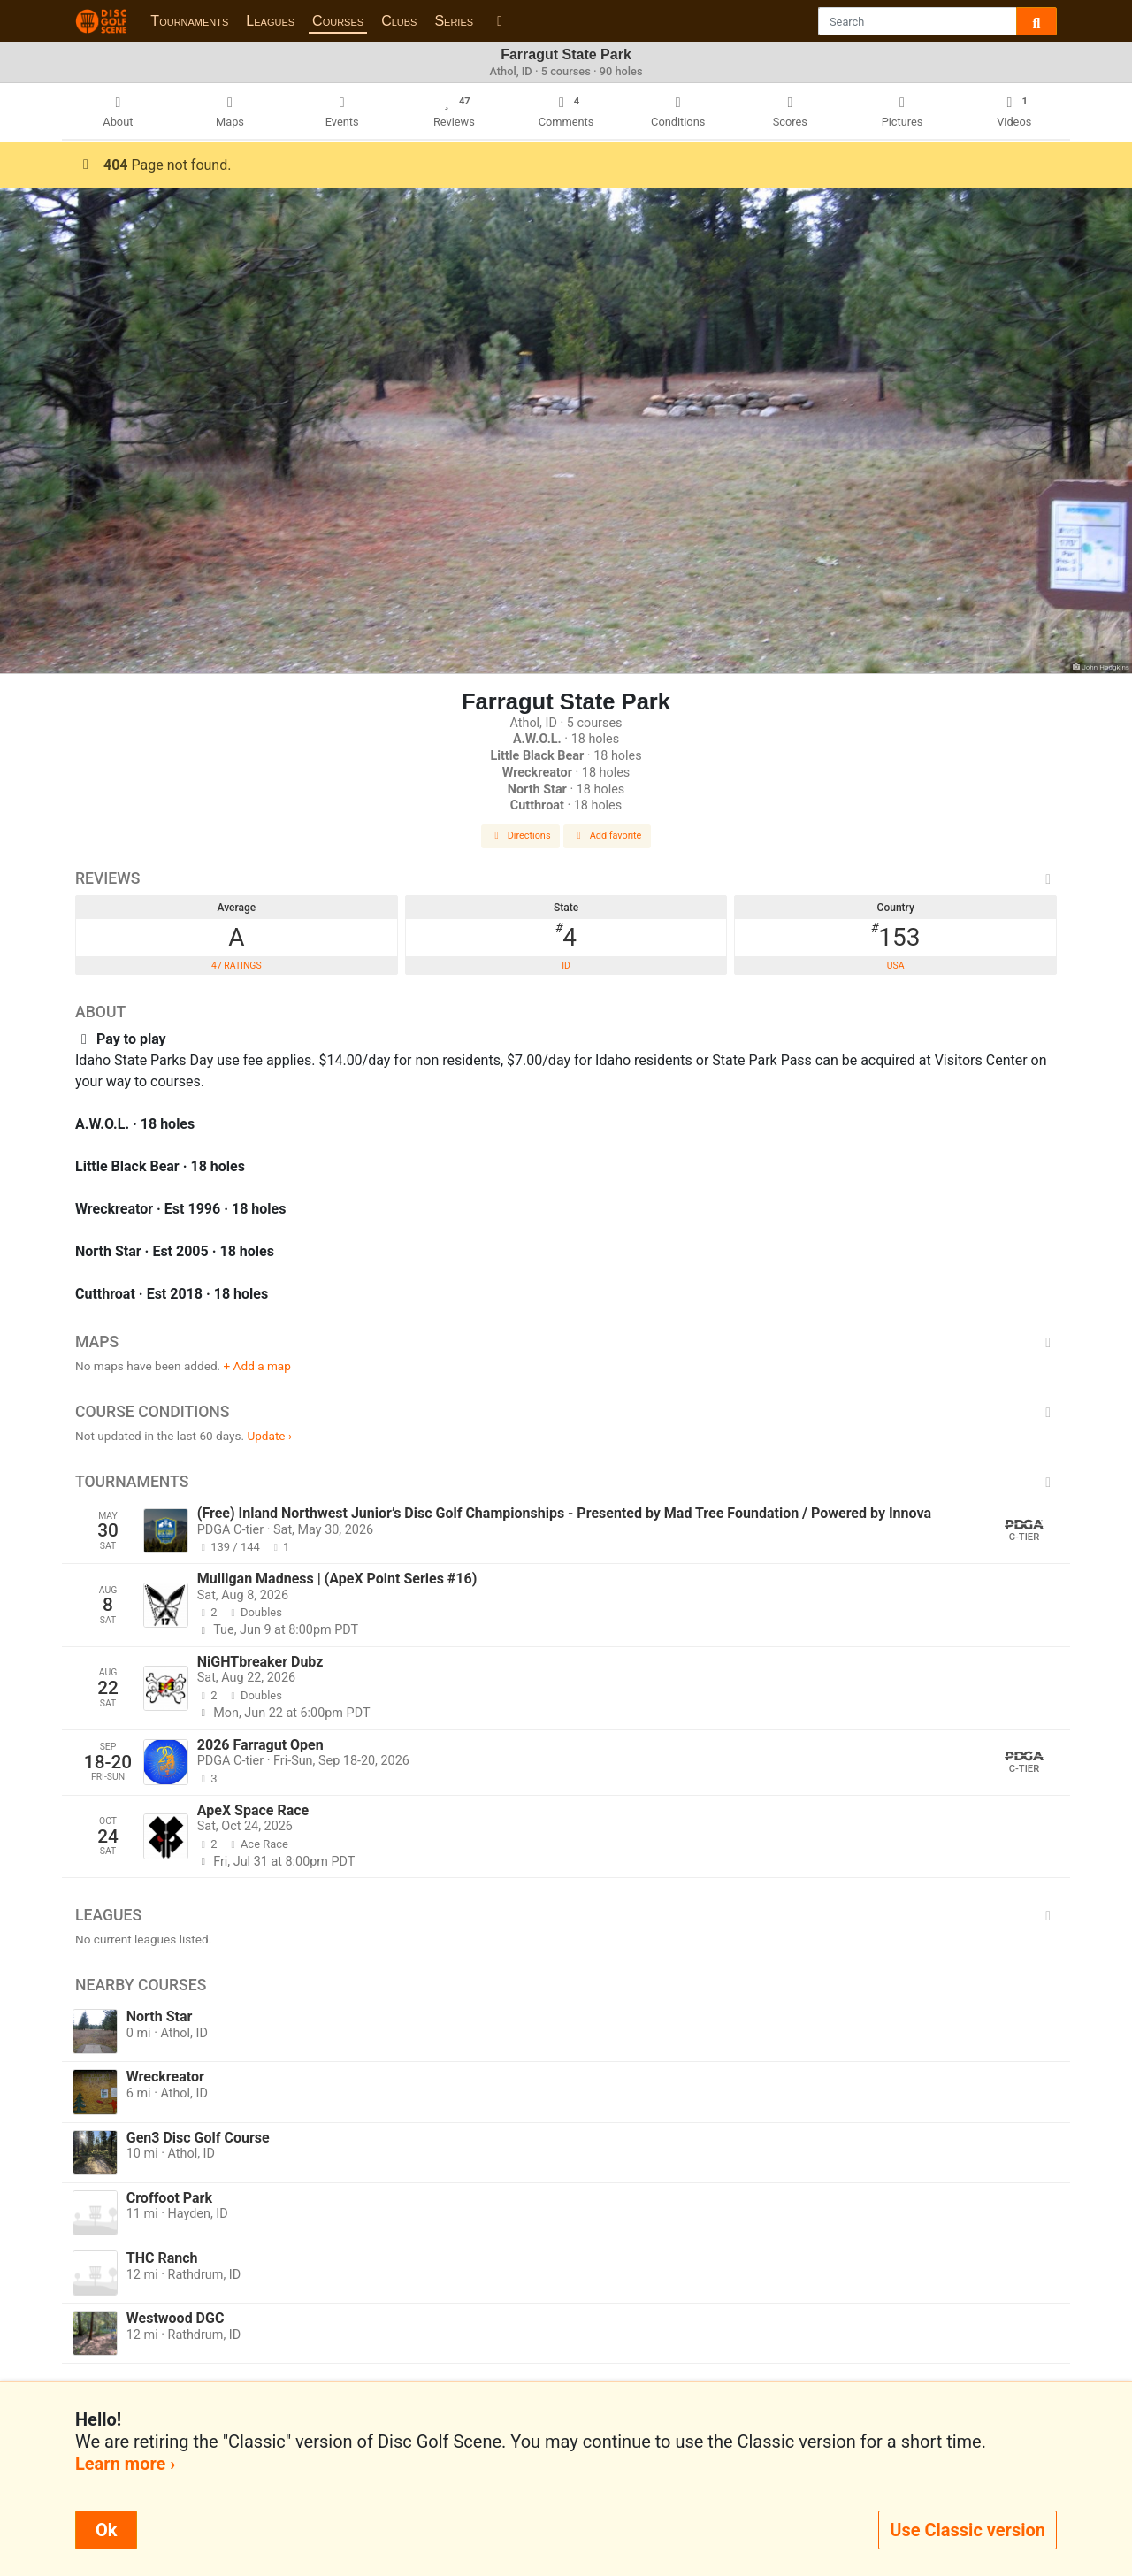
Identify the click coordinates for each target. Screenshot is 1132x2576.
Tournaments (189, 20)
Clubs (399, 20)
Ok (106, 2530)
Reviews (566, 878)
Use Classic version (967, 2530)
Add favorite (607, 835)
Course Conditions (566, 1412)
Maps (566, 1342)
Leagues (270, 20)
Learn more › (125, 2463)
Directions (521, 835)
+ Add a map (257, 1366)
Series (453, 20)
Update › (269, 1436)
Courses (337, 20)
